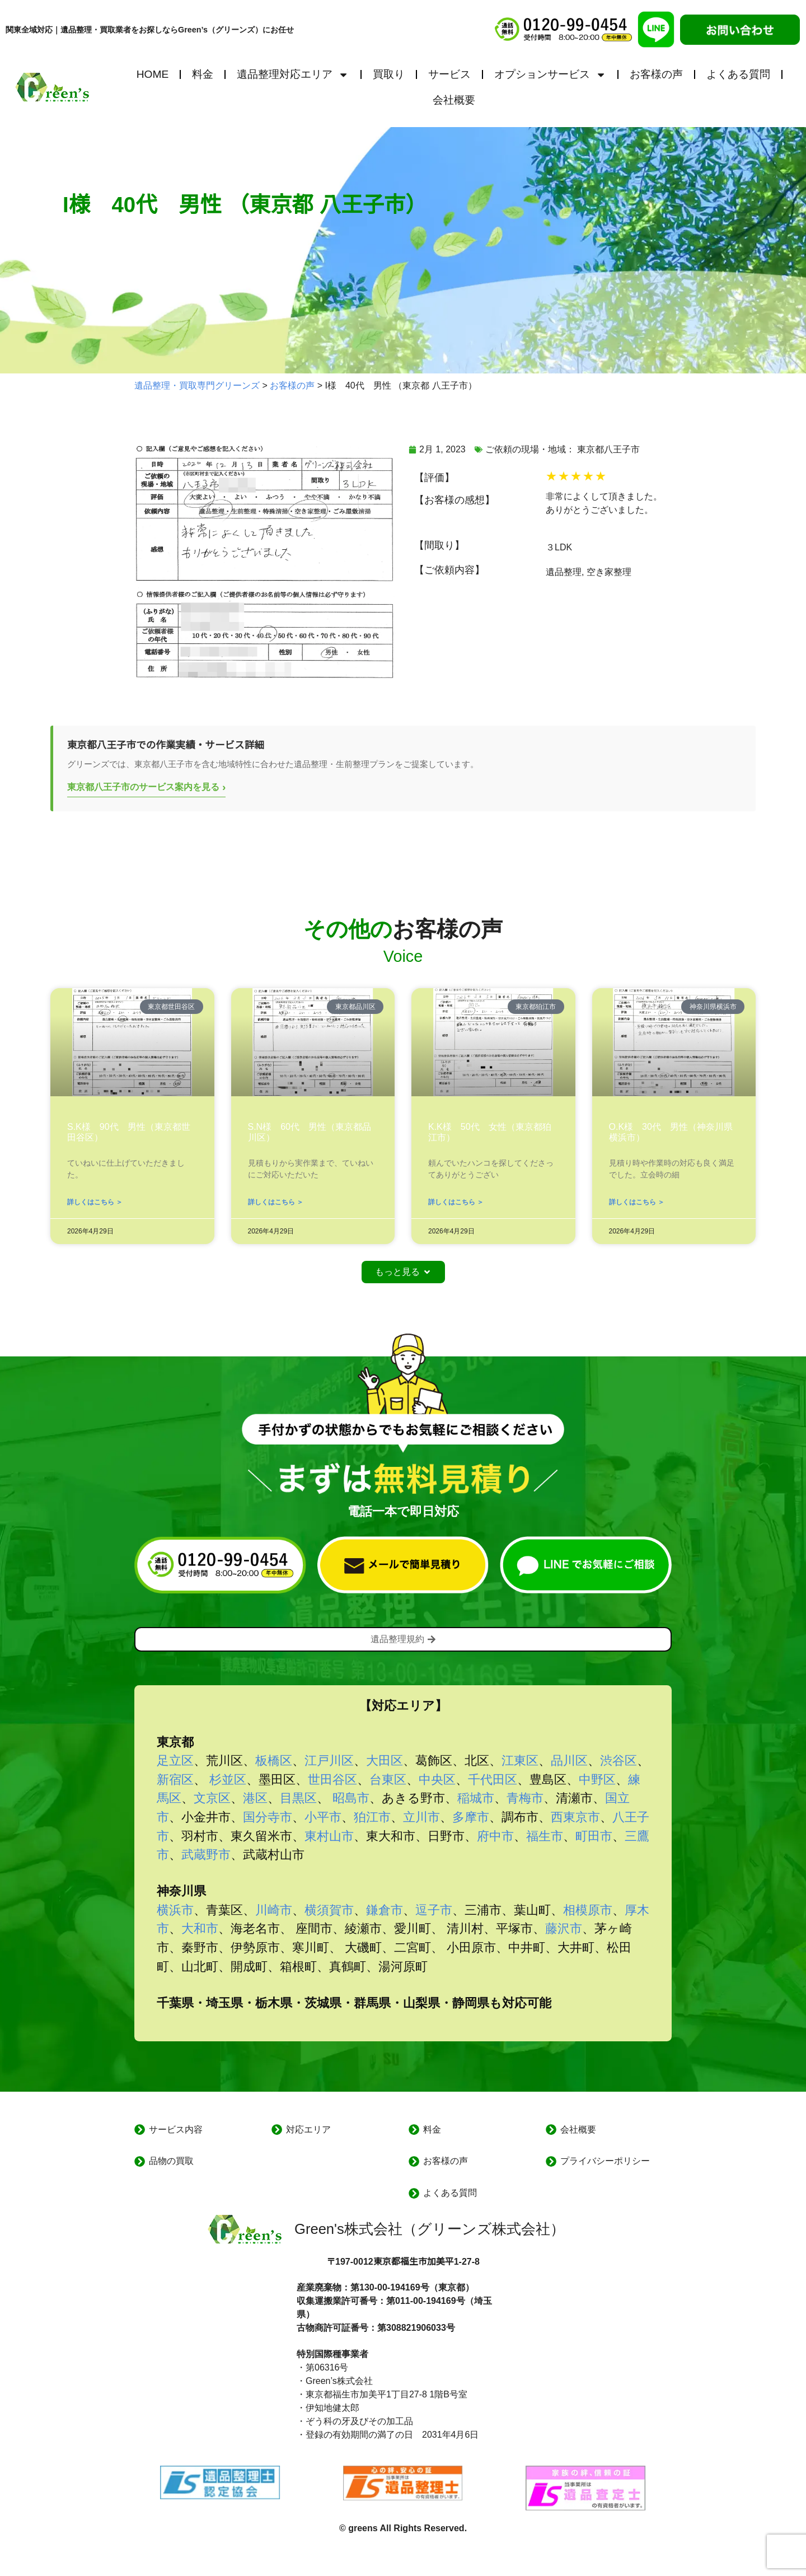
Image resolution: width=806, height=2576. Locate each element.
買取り (389, 74)
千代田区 (492, 1780)
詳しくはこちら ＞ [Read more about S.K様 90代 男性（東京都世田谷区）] (95, 1202)
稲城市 (475, 1798)
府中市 (495, 1836)
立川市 (421, 1817)
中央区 (437, 1780)
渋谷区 (618, 1761)
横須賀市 (329, 1910)
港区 (255, 1798)
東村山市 (329, 1836)
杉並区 (227, 1780)
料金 (202, 74)
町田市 (593, 1836)
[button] (403, 1272)
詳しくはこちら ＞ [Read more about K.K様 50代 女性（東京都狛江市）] (456, 1202)
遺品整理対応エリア (293, 75)
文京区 (212, 1798)
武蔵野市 (206, 1855)
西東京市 (575, 1817)
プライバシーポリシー (605, 2161)
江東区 (520, 1761)
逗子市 (433, 1910)
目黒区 (298, 1798)
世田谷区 (332, 1780)
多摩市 (470, 1817)
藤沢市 (563, 1928)
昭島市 (350, 1798)
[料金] (414, 2129)
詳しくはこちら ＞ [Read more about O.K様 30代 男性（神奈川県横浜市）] (636, 1202)
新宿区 (175, 1780)
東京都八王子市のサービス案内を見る (146, 787)
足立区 (175, 1761)
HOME (153, 74)
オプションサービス (550, 75)
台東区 (387, 1780)
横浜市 (175, 1910)
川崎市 (273, 1910)
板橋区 (273, 1761)
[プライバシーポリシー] (551, 2161)
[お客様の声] (414, 2161)
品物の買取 (171, 2161)
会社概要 (454, 100)
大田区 (384, 1761)
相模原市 (587, 1910)
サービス (449, 74)
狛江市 (372, 1817)
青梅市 (525, 1798)
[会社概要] (551, 2129)
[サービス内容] (139, 2129)
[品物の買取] (139, 2161)
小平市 (322, 1817)
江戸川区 (329, 1761)
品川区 (569, 1761)
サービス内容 (176, 2129)
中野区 (597, 1780)
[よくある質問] (414, 2193)
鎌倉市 (384, 1910)
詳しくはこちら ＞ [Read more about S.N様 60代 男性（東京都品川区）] (275, 1202)
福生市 (544, 1836)
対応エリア (308, 2129)
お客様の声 (656, 74)
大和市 (199, 1928)
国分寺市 (267, 1817)
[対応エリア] (276, 2129)
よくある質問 (738, 74)
